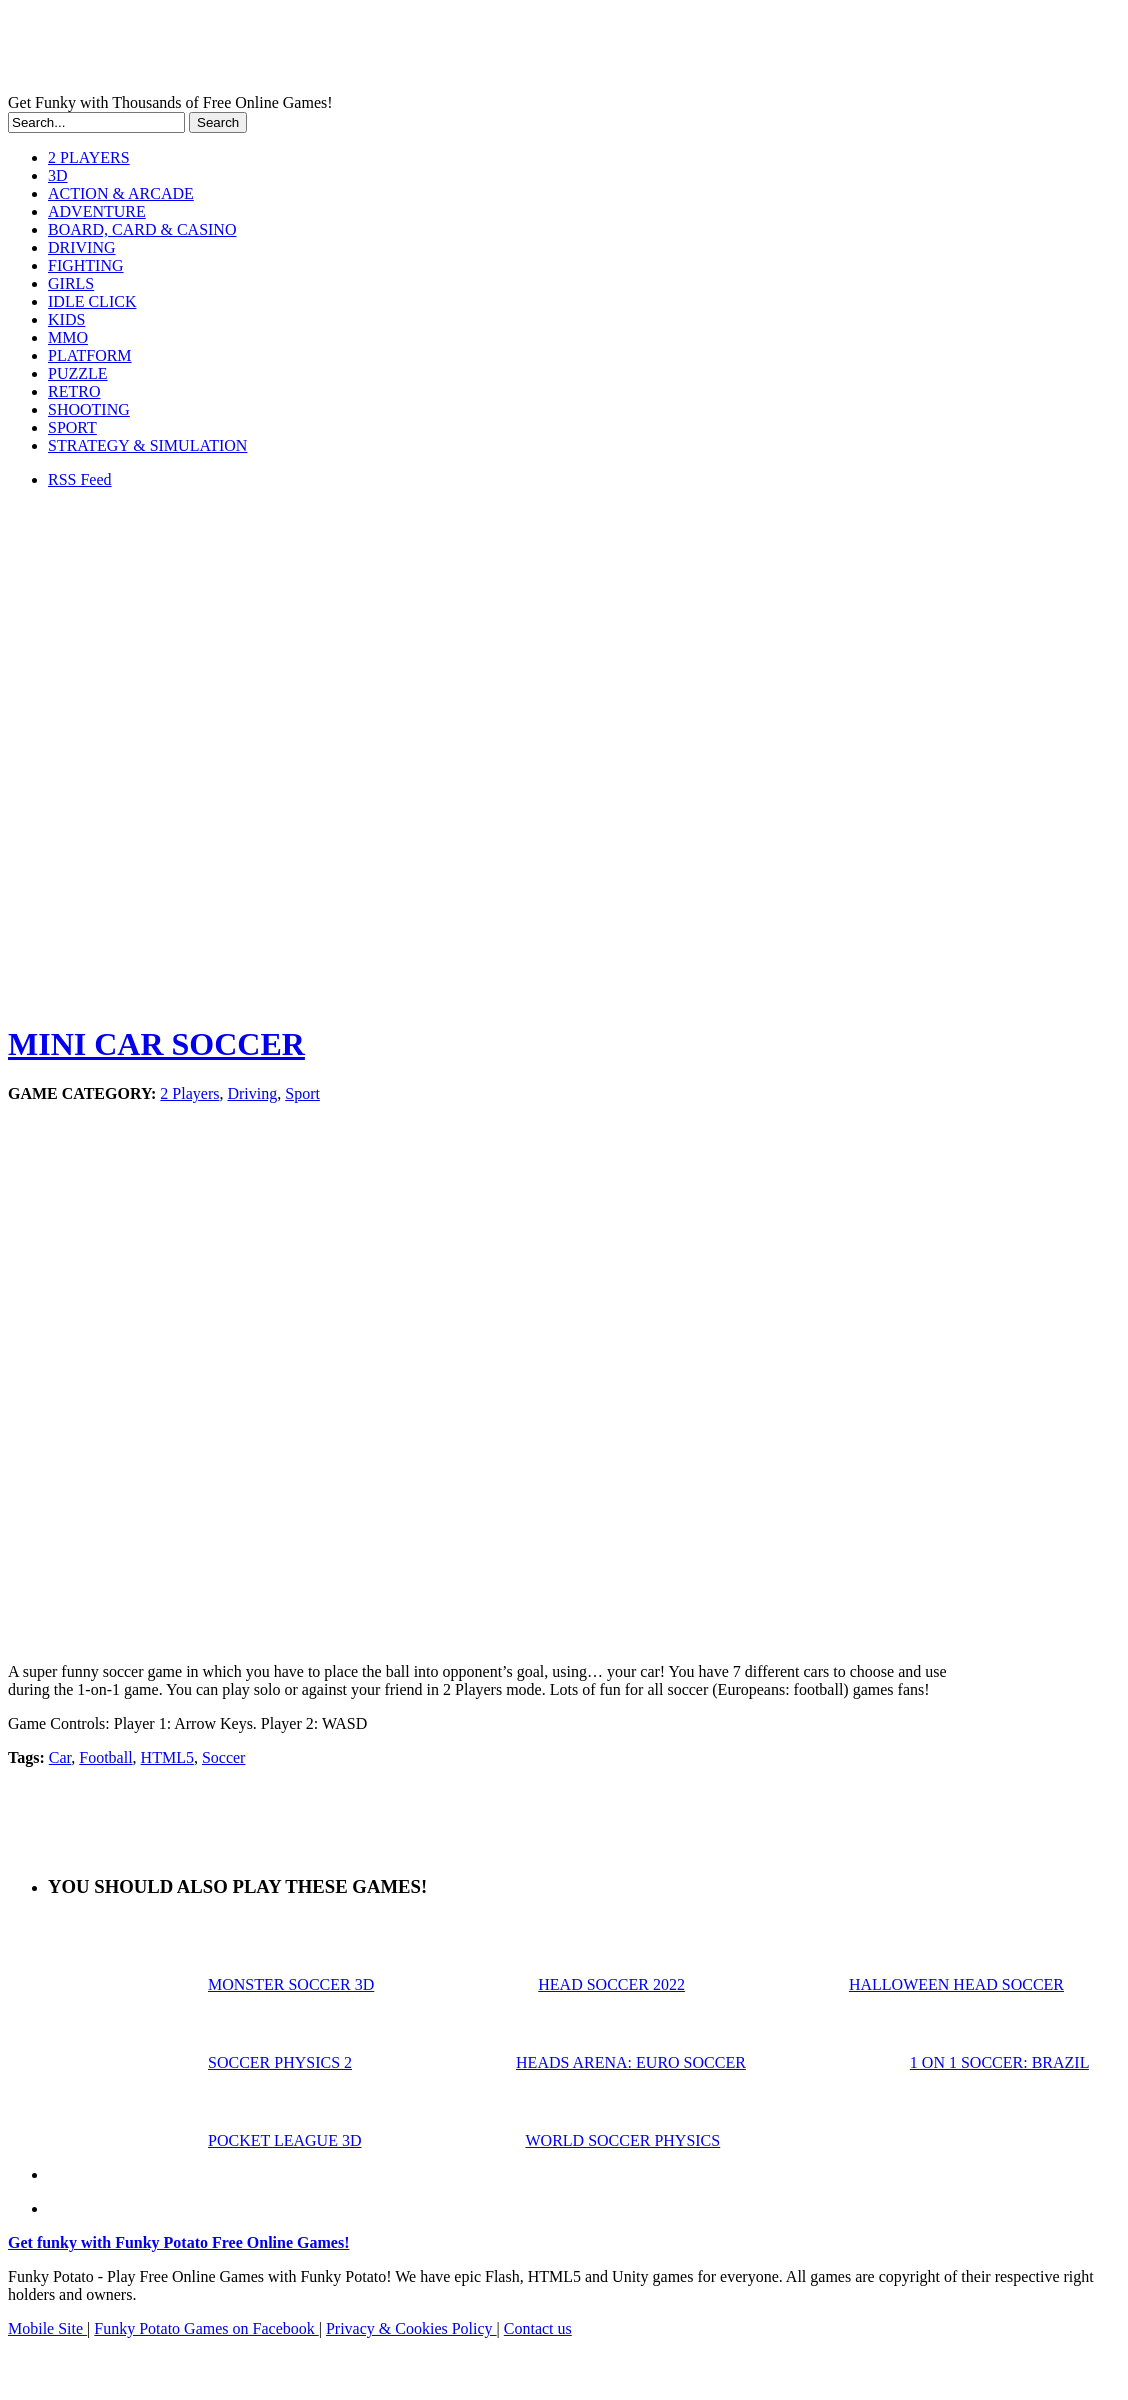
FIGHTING (86, 265)
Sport (302, 1093)
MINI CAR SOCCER (156, 1044)
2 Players (189, 1093)
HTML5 (167, 1757)
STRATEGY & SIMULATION (147, 445)
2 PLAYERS (89, 157)
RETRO (74, 391)
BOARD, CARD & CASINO (142, 229)
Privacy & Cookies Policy (411, 2328)
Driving (252, 1093)
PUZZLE (78, 373)
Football (105, 1757)
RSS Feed (80, 479)
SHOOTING (89, 409)
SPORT (72, 427)
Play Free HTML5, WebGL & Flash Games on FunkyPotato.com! (348, 51)
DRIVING (82, 247)
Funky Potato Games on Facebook (206, 2328)
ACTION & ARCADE (121, 193)
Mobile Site (47, 2328)
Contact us (538, 2328)
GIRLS (71, 283)
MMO (68, 337)
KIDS (66, 319)
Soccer (224, 1757)
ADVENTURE (97, 211)
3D (58, 175)
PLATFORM (90, 355)
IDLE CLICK (92, 301)
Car (60, 1757)
